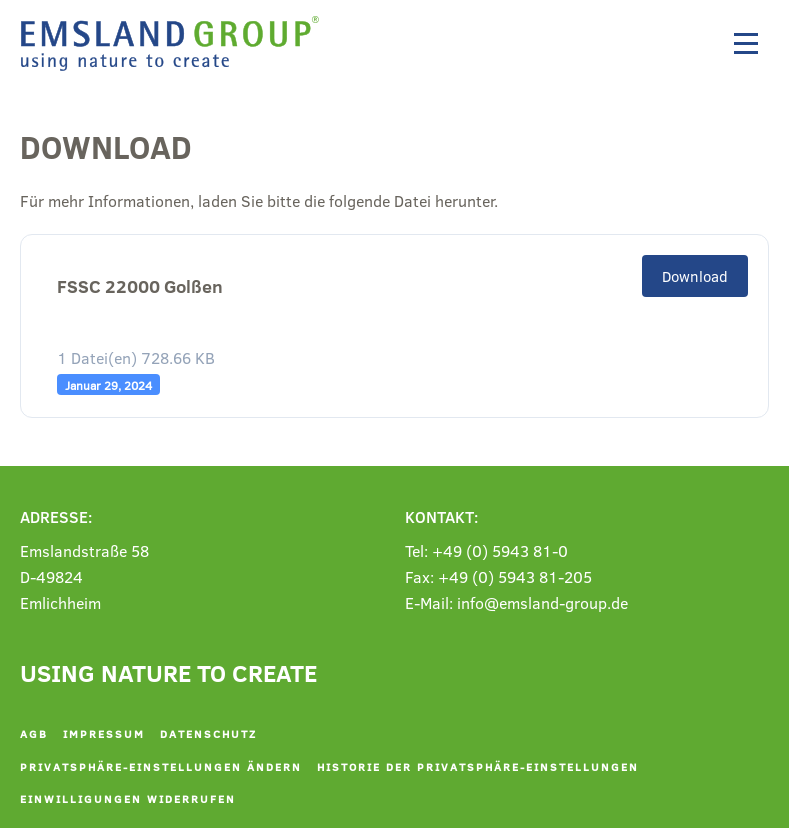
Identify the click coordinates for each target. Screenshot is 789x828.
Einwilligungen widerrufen (128, 798)
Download (695, 276)
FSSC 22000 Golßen (140, 286)
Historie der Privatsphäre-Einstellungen (478, 766)
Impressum (104, 733)
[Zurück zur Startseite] (175, 43)
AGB (34, 733)
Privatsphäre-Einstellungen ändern (161, 766)
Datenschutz (208, 733)
